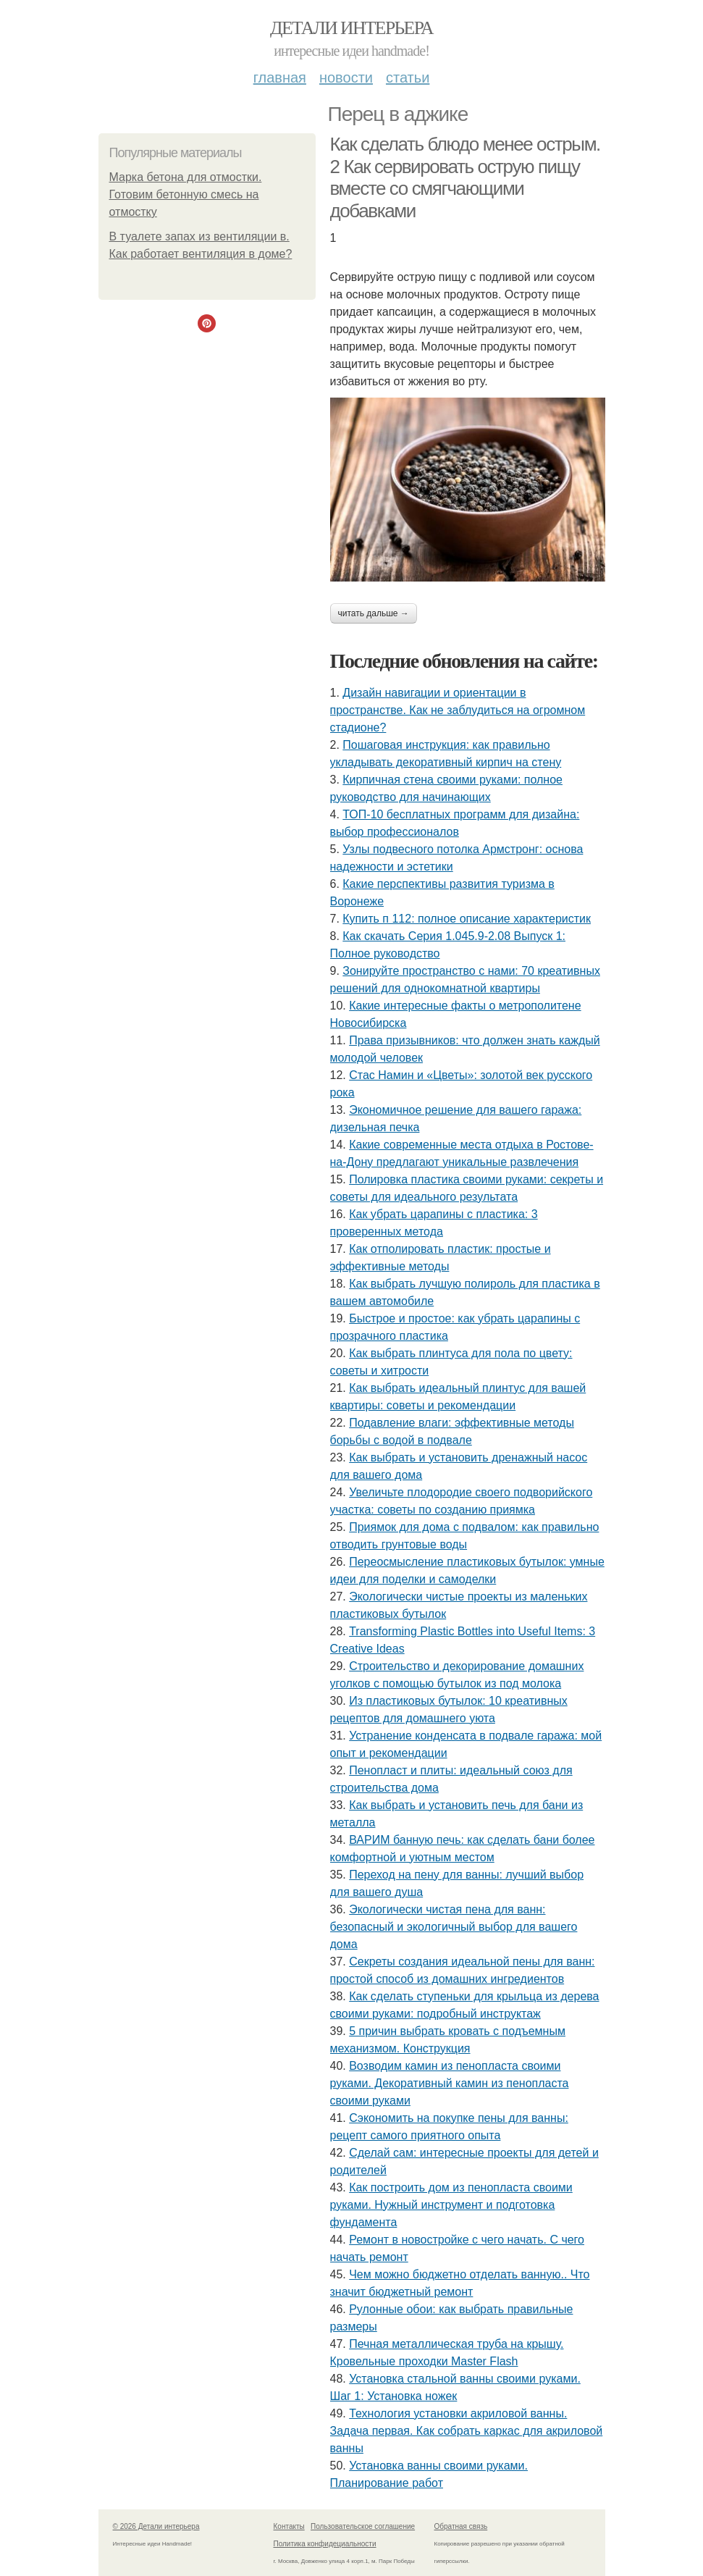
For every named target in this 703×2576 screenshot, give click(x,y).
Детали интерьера (351, 27)
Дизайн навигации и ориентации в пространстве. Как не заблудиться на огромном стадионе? (458, 710)
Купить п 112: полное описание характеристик (466, 918)
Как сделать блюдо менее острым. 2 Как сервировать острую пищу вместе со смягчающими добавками (465, 177)
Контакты (289, 2526)
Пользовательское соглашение (363, 2526)
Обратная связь (461, 2526)
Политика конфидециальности (325, 2544)
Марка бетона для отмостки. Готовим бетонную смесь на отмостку (185, 194)
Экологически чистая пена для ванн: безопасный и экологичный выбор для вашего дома (454, 1926)
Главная (279, 77)
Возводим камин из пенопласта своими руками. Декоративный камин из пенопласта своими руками (449, 2083)
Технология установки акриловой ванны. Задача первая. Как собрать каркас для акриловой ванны (466, 2430)
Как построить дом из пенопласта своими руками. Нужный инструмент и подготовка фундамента (451, 2204)
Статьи (407, 77)
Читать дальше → (373, 613)
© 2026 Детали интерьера (156, 2526)
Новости (346, 77)
